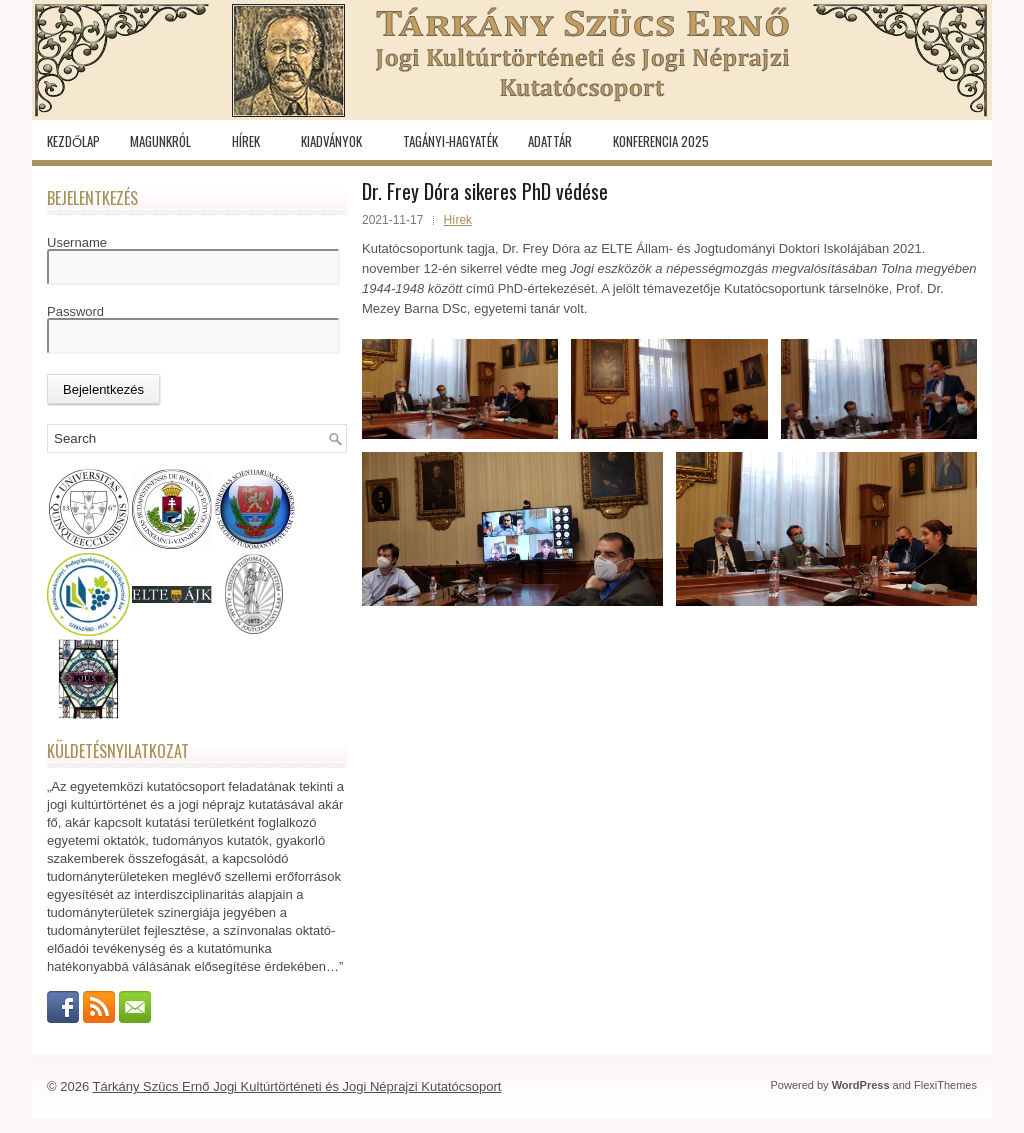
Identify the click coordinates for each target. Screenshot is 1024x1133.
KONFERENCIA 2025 (661, 141)
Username (77, 242)
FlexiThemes (945, 1085)
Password (75, 311)
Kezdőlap (73, 141)
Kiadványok (331, 141)
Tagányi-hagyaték (450, 141)
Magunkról (160, 141)
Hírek (246, 141)
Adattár (550, 141)
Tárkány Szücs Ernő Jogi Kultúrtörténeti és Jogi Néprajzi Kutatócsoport (297, 1086)
